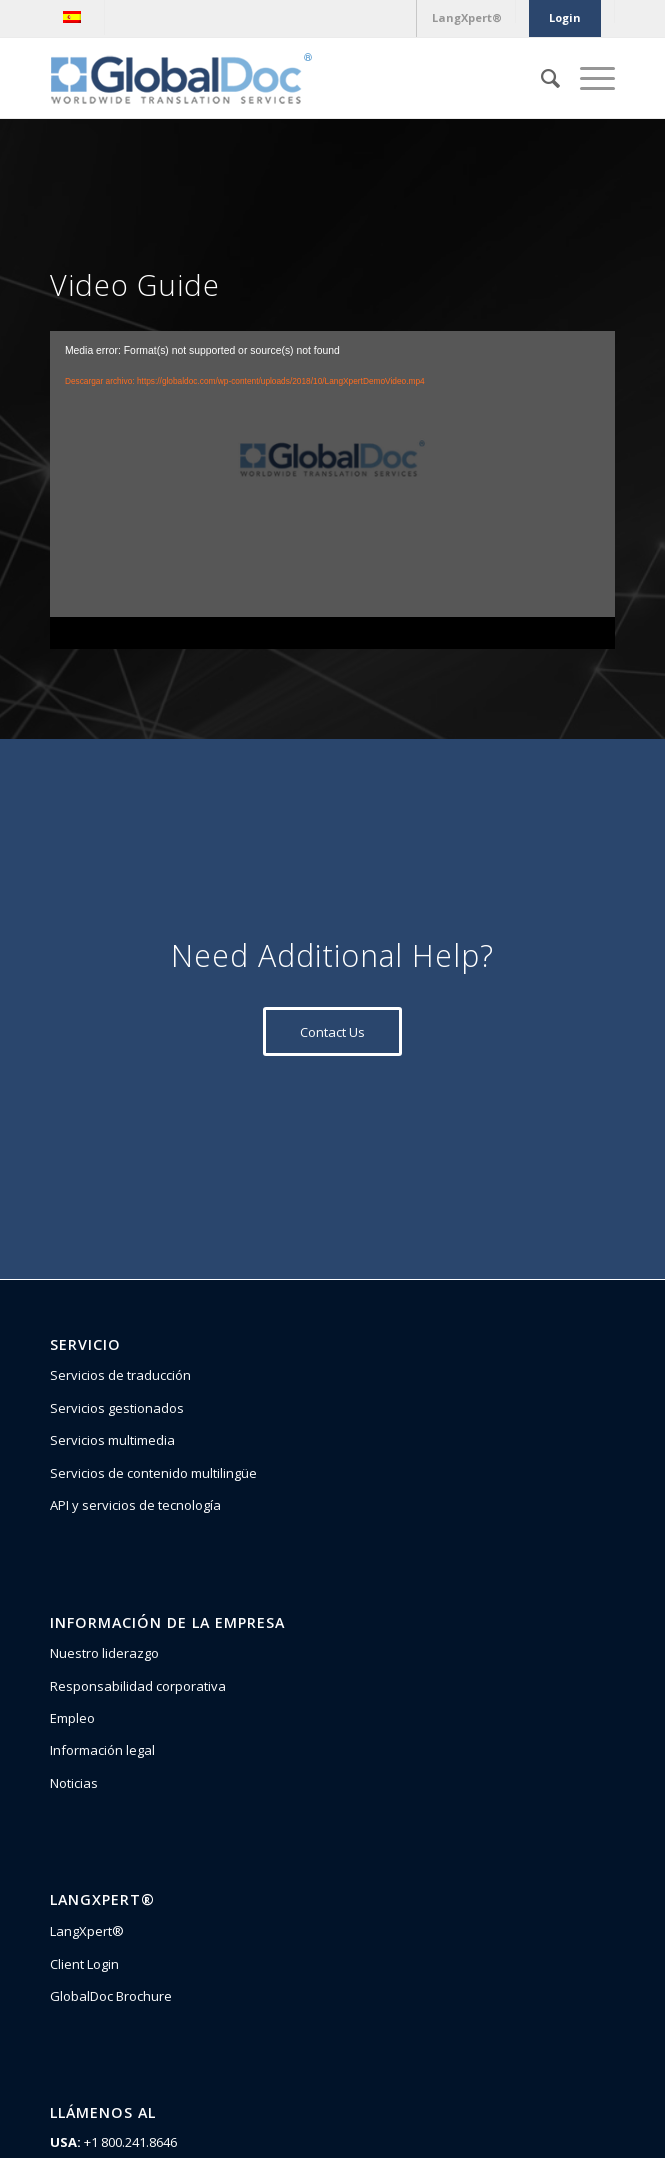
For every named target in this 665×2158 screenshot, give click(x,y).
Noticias (74, 1783)
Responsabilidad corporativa (138, 1686)
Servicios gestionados (117, 1408)
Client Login (84, 1964)
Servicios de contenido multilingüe (153, 1473)
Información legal (102, 1750)
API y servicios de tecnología (135, 1505)
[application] (332, 490)
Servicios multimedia (112, 1440)
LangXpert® (87, 1931)
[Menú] (587, 78)
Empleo (72, 1718)
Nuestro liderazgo (104, 1653)
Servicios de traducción (120, 1375)
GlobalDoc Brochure (111, 1996)
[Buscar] (540, 78)
